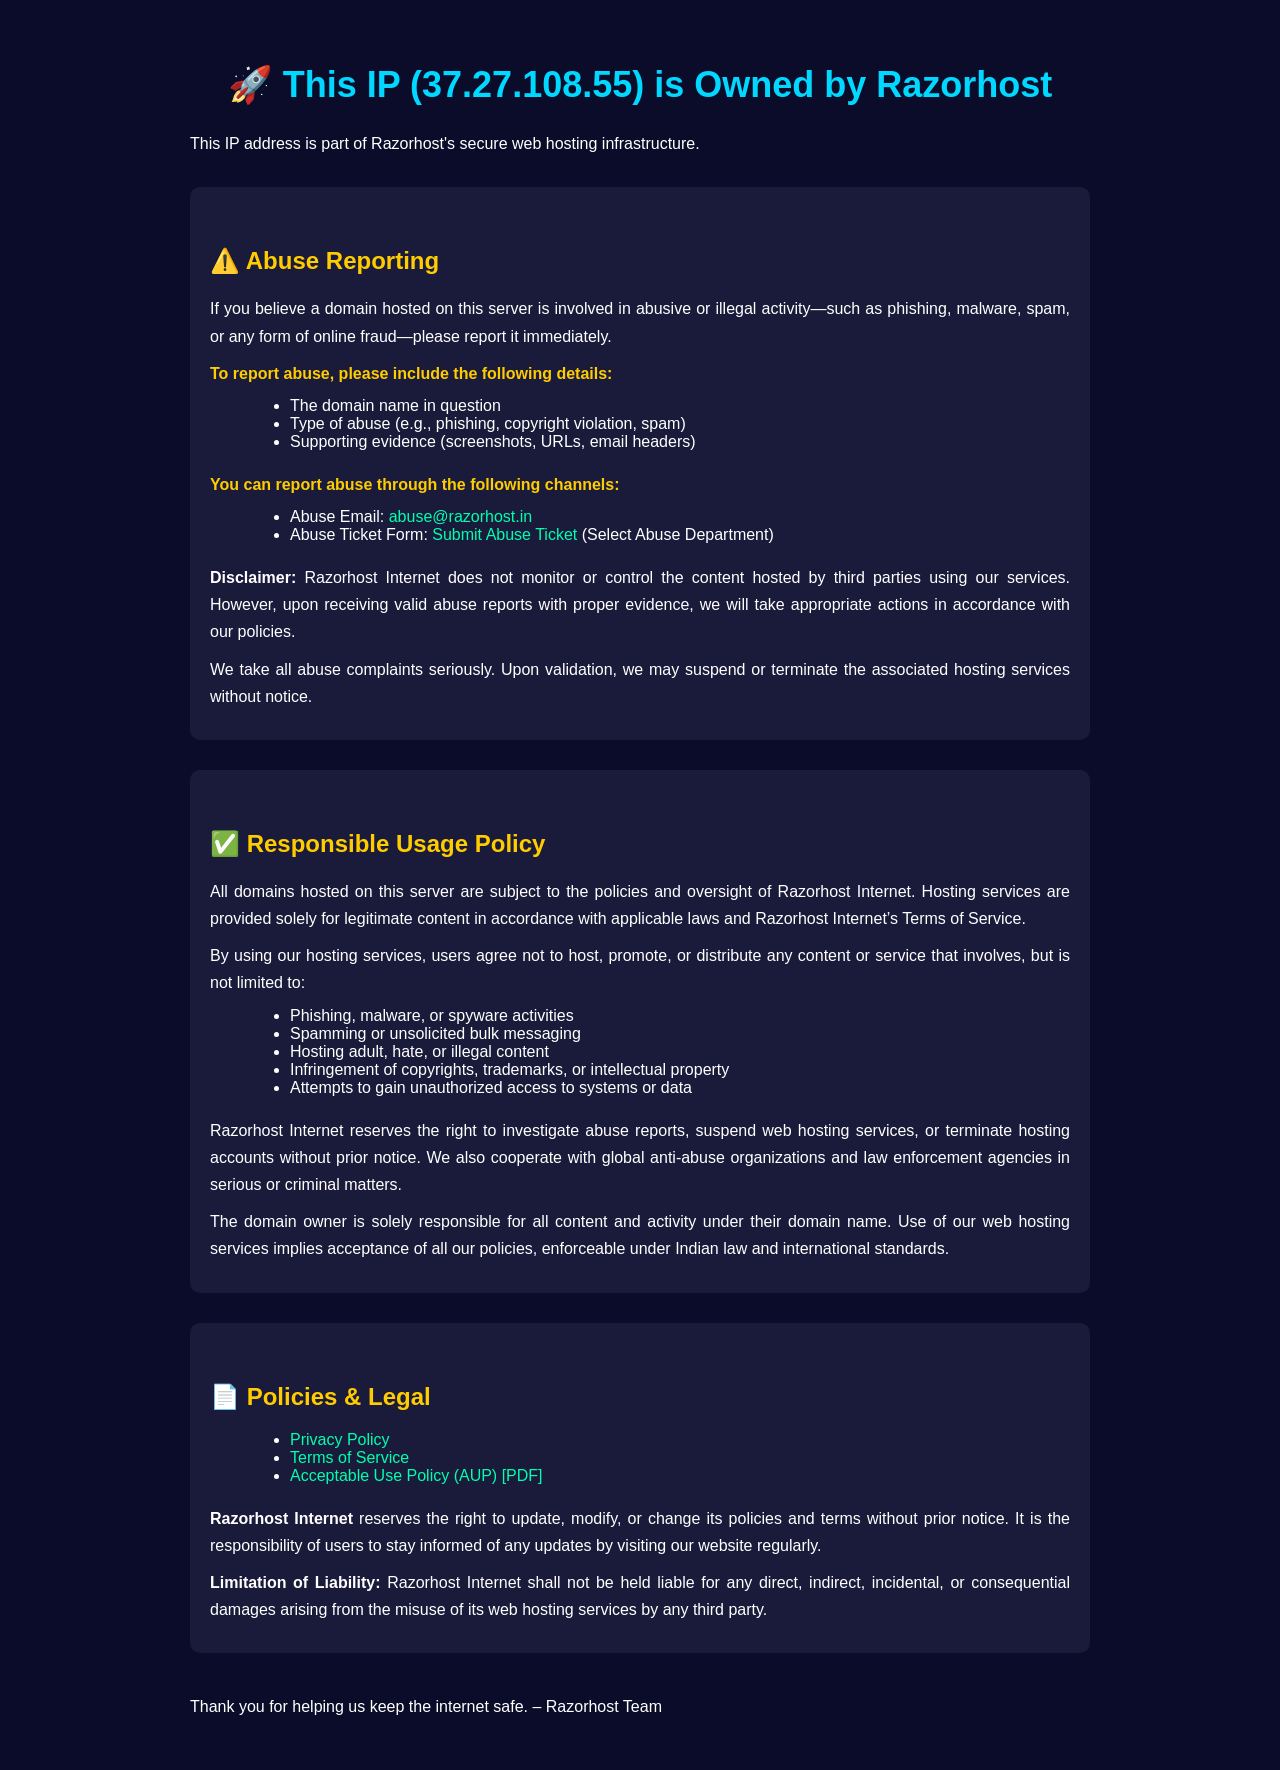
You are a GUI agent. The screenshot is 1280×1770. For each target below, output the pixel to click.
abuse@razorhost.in (460, 516)
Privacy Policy (340, 1439)
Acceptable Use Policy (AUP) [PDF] (416, 1475)
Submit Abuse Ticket (504, 534)
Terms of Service (349, 1457)
